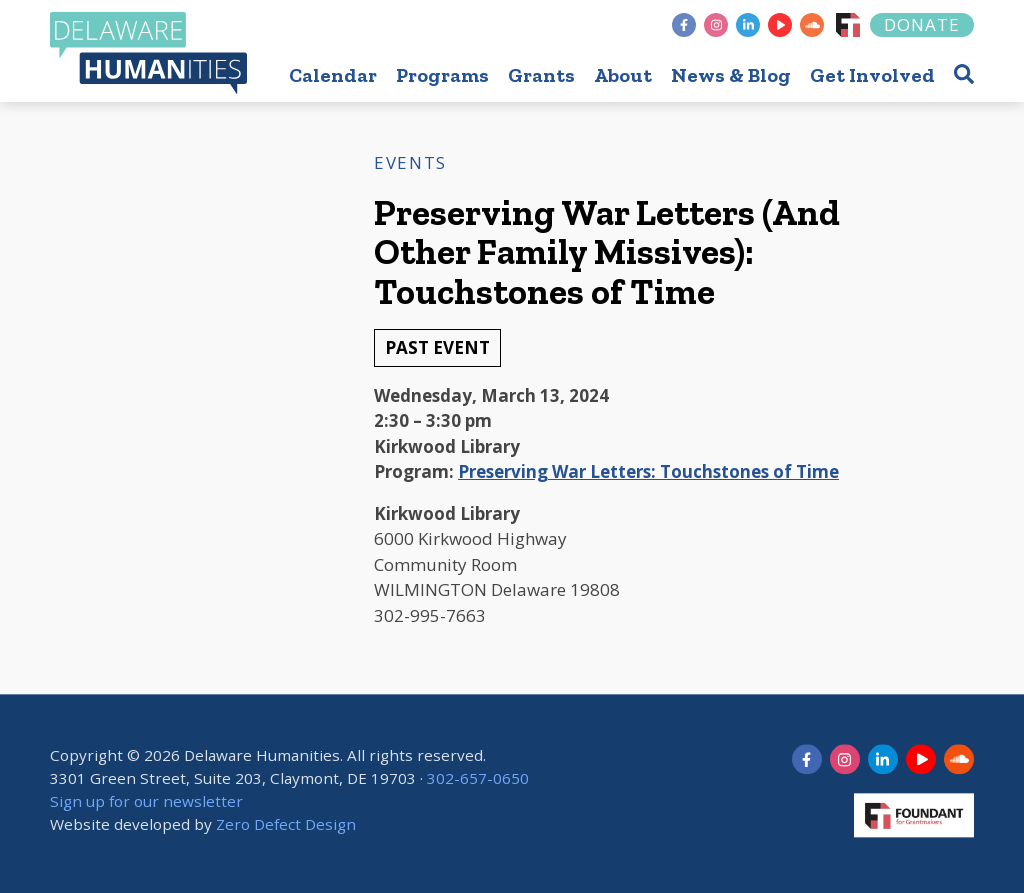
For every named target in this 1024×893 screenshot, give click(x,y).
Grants (541, 75)
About (623, 75)
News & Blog (731, 75)
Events (410, 162)
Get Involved (872, 75)
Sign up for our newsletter (146, 802)
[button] (964, 73)
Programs (442, 75)
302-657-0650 (478, 779)
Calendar (333, 75)
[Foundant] (848, 25)
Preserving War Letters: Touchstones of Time (648, 471)
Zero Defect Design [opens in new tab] (286, 824)
